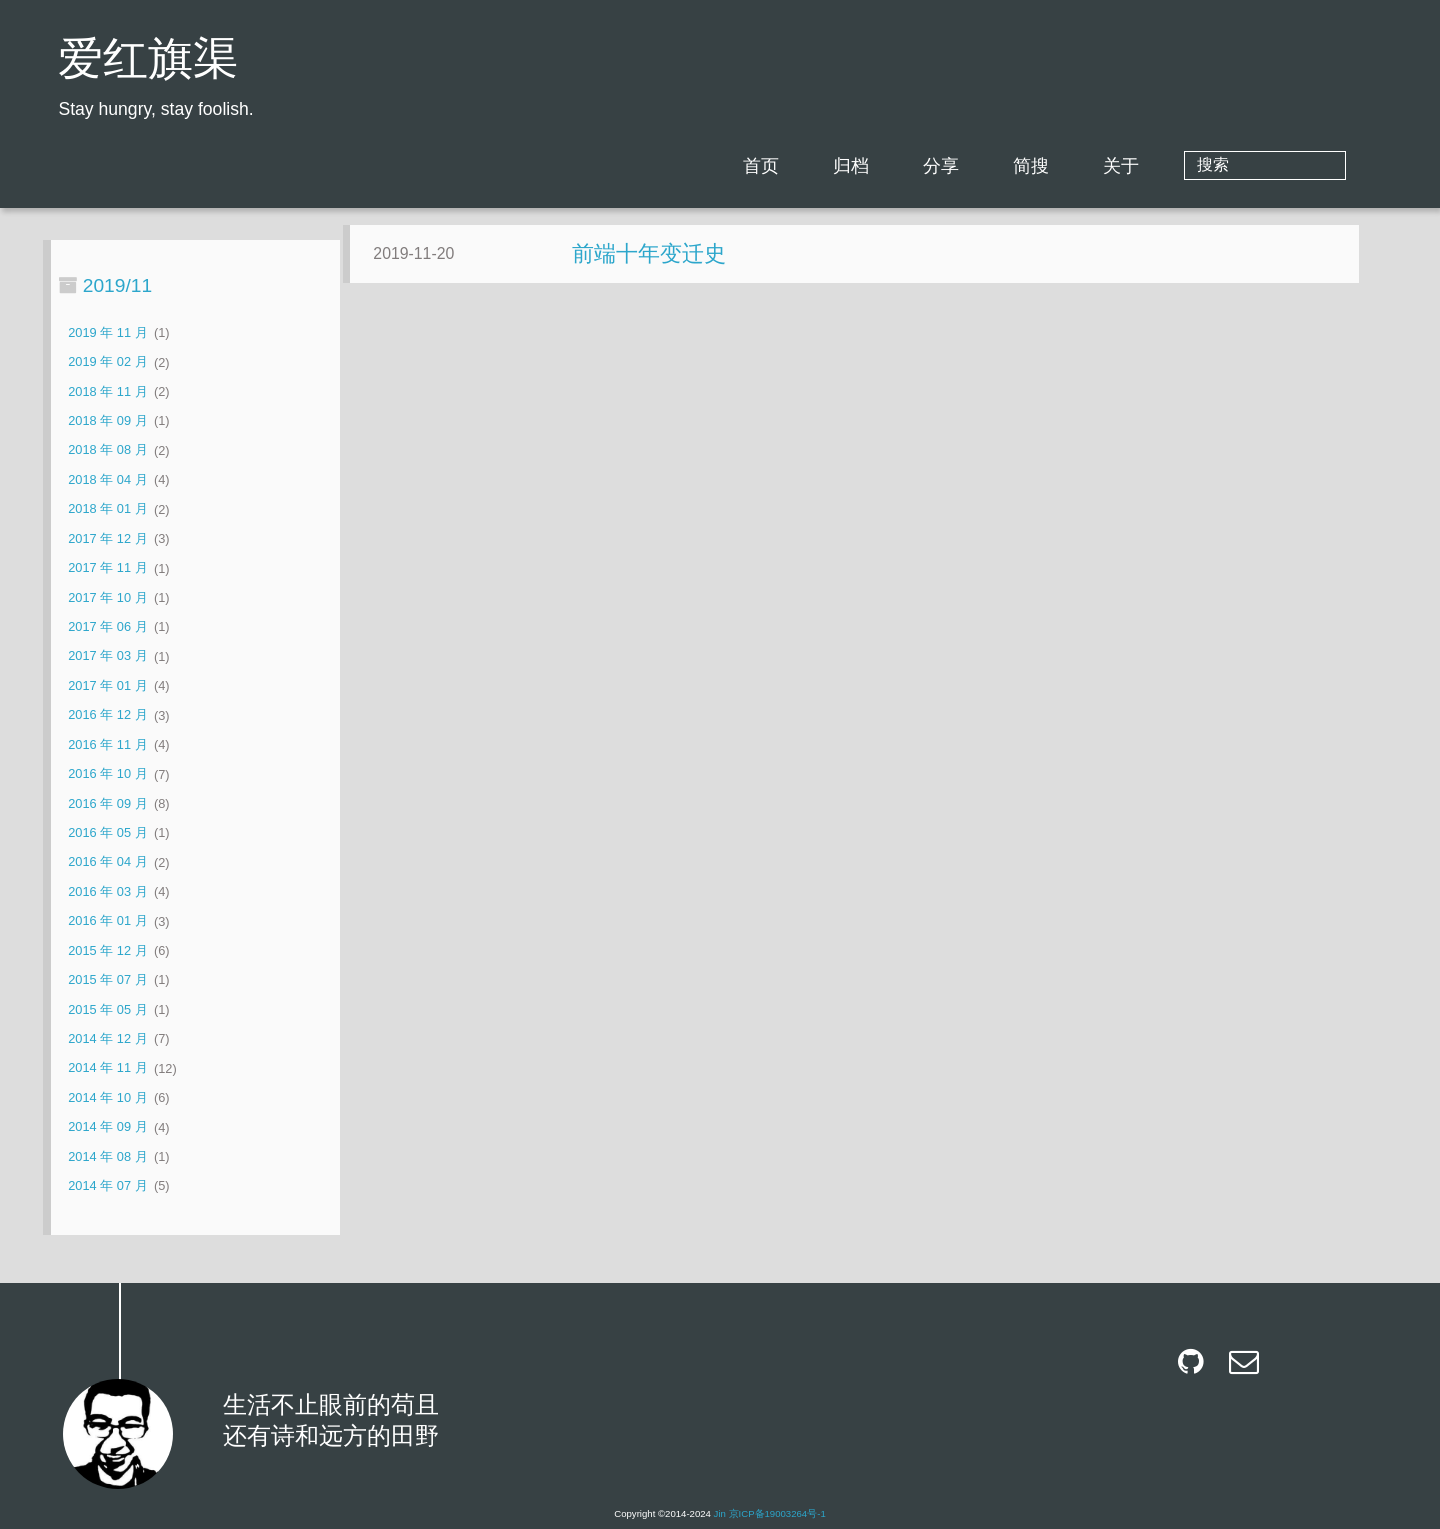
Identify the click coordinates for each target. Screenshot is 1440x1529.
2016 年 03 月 (107, 891)
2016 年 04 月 (107, 862)
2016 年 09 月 (107, 803)
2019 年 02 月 (107, 362)
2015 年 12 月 (107, 950)
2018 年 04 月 (107, 479)
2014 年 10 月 (107, 1097)
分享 (1021, 166)
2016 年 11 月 (107, 744)
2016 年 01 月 (107, 921)
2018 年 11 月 (107, 391)
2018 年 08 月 (107, 450)
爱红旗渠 (148, 62)
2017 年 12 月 (107, 538)
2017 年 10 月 (107, 597)
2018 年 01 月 (107, 509)
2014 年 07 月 (107, 1185)
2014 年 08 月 (107, 1156)
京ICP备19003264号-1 (777, 1513)
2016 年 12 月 (107, 715)
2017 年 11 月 (107, 568)
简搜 (1111, 166)
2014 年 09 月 (107, 1127)
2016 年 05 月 (107, 832)
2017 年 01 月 (107, 685)
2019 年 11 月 (107, 332)
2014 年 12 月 (107, 1038)
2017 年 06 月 (107, 626)
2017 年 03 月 (107, 656)
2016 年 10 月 (107, 774)
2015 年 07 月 (107, 979)
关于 (1201, 166)
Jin (720, 1513)
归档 (931, 166)
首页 (841, 166)
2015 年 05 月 (107, 1009)
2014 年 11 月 (107, 1068)
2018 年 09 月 (107, 420)
